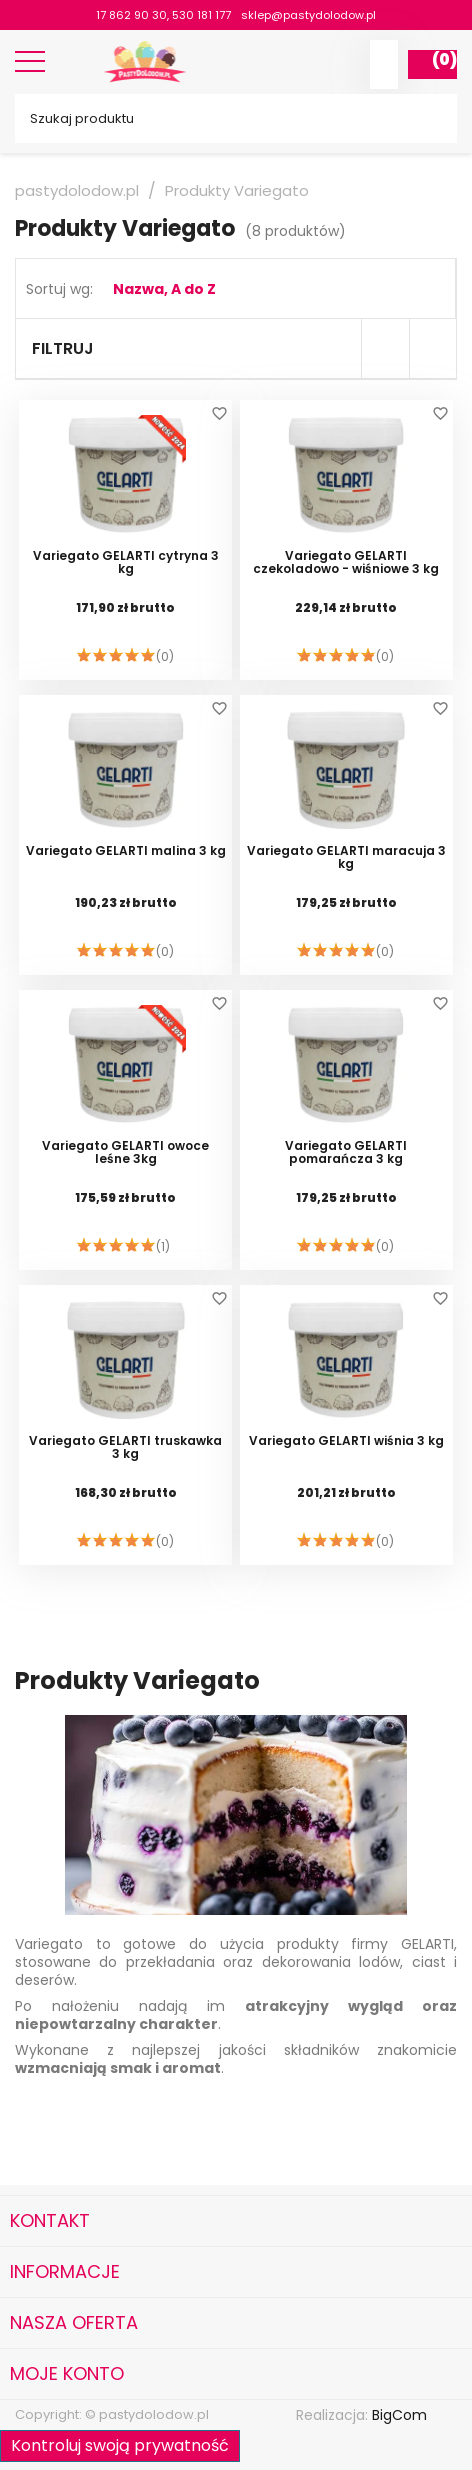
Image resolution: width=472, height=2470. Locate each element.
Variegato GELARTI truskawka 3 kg (125, 1448)
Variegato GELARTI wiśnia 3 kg (346, 1441)
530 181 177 (201, 15)
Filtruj (63, 348)
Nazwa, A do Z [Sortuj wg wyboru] (164, 289)
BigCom (399, 2415)
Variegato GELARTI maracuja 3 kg (346, 858)
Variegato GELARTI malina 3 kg (126, 851)
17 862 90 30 (131, 15)
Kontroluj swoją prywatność (120, 2445)
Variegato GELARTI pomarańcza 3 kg (346, 1153)
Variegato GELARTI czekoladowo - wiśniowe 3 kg (346, 563)
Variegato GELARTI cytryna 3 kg (126, 563)
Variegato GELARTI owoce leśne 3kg (125, 1153)
